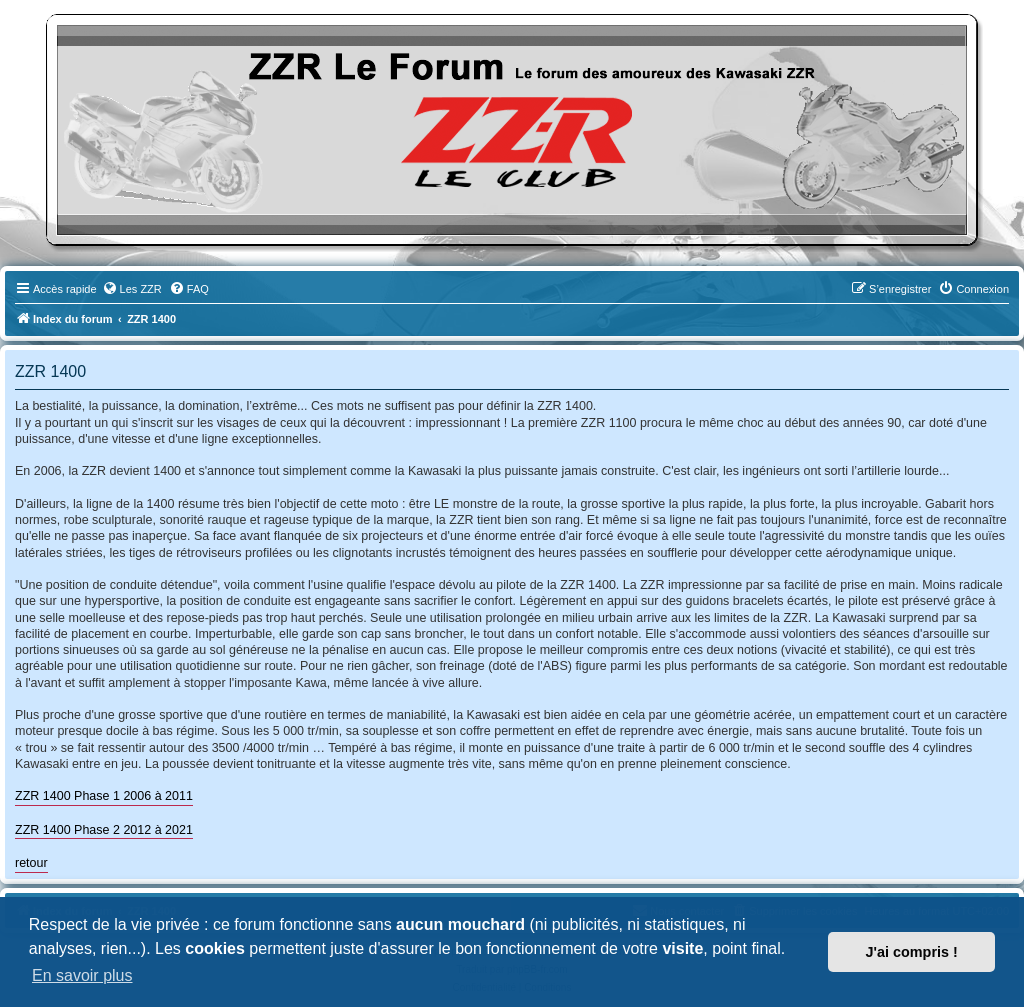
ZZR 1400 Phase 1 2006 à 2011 (104, 796)
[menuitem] (132, 289)
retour (31, 863)
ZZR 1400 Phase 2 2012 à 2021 (104, 830)
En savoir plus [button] (82, 975)
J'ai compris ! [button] (912, 952)
